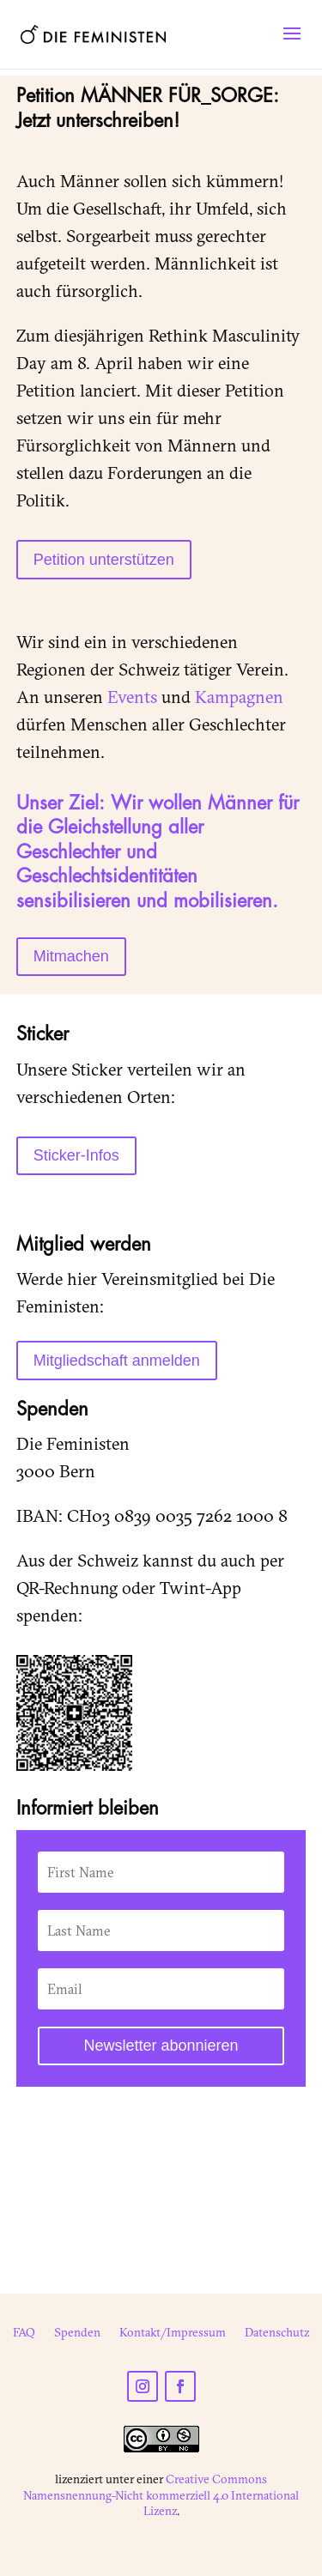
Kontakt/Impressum (172, 2333)
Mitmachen (71, 956)
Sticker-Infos (76, 1155)
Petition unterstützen (103, 559)
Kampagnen (239, 696)
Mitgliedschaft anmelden (116, 1360)
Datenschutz (277, 2333)
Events (132, 696)
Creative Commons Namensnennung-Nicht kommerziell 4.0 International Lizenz (161, 2494)
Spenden (77, 2333)
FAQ (24, 2333)
